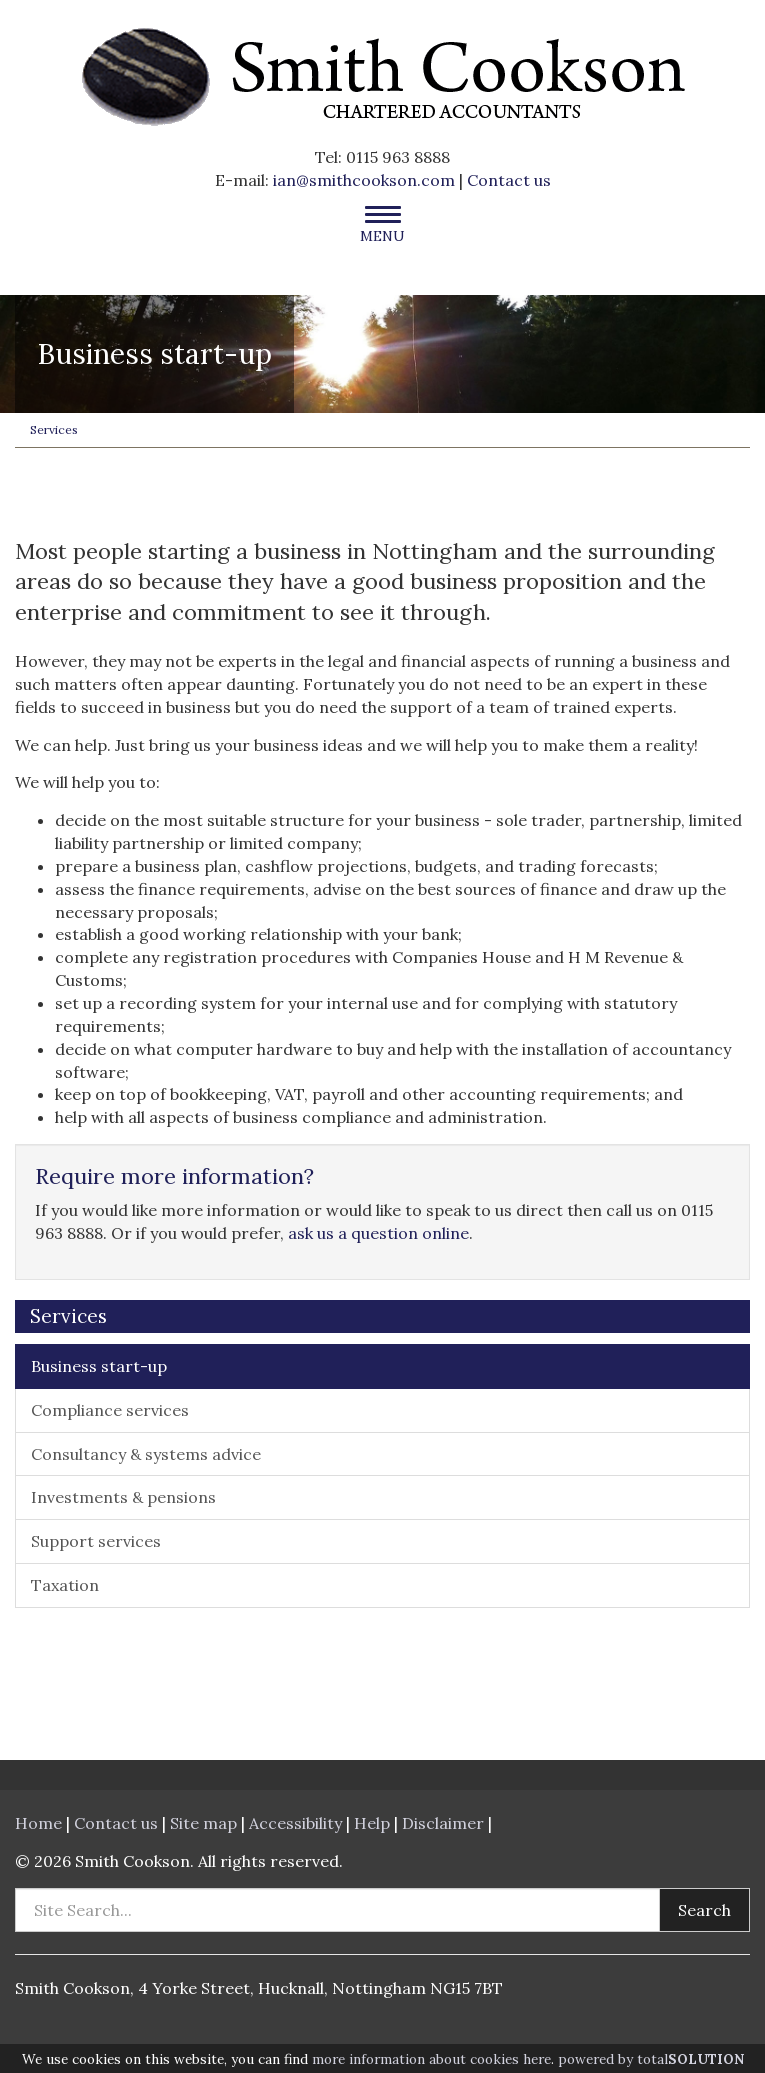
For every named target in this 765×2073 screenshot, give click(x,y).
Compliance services (110, 1410)
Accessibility (295, 1823)
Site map (203, 1823)
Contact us (509, 180)
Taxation (65, 1585)
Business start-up (99, 1366)
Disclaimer (443, 1823)
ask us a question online (378, 1233)
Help (372, 1823)
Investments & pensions (123, 1497)
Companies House (461, 957)
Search (704, 1910)
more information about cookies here (431, 2059)
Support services (96, 1541)
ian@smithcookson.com (364, 180)
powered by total (651, 2059)
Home (38, 1823)
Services (54, 429)
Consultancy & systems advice (146, 1454)
